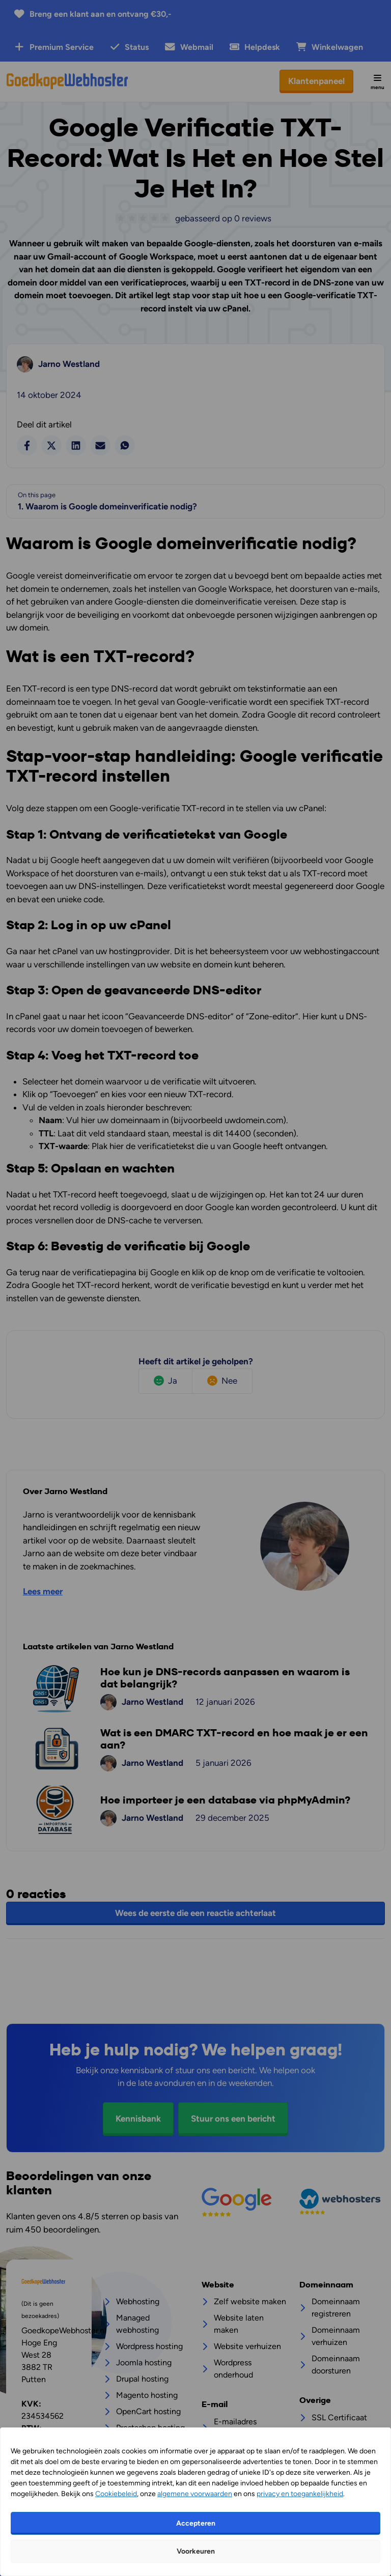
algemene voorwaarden (194, 2493)
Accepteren (195, 2523)
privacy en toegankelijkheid (300, 2493)
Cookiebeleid (116, 2493)
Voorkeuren (196, 2551)
